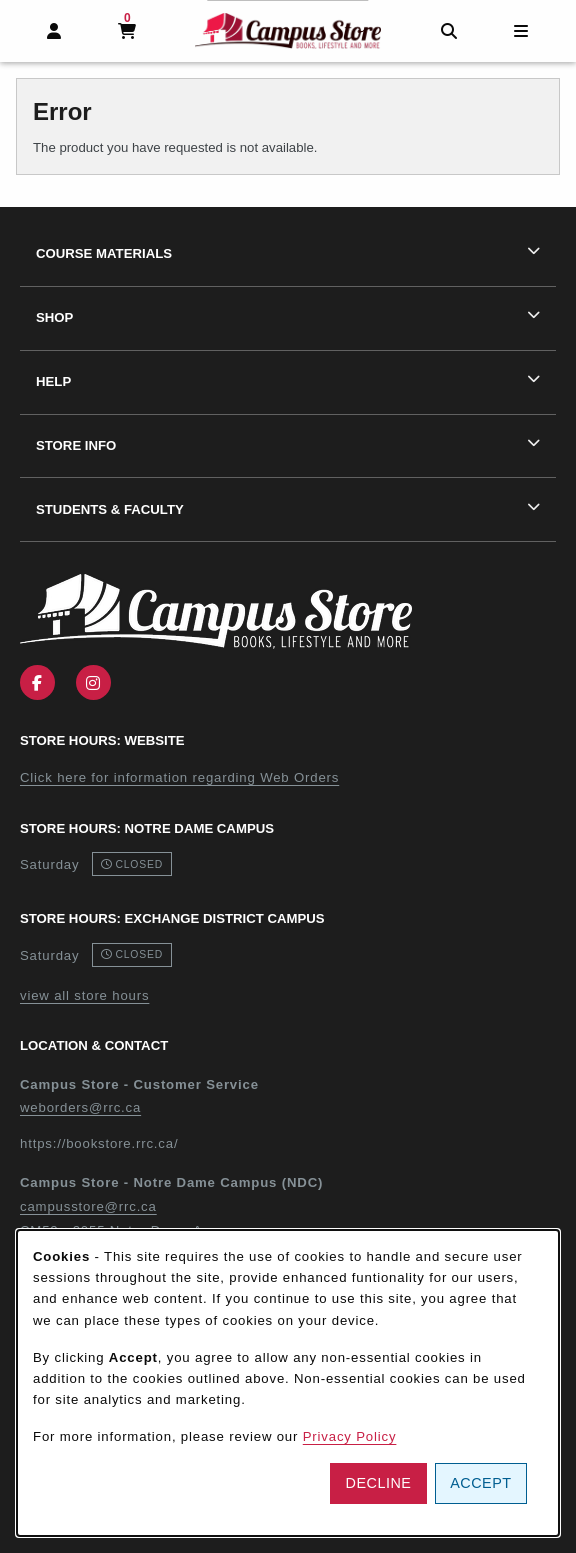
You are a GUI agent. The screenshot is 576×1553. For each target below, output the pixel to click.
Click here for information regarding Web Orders (179, 777)
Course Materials (104, 253)
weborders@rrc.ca (80, 1107)
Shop (54, 317)
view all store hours (84, 995)
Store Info (76, 445)
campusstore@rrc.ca (88, 1206)
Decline (379, 1483)
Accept (480, 1483)
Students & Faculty (110, 509)
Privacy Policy (350, 1436)
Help (53, 381)
